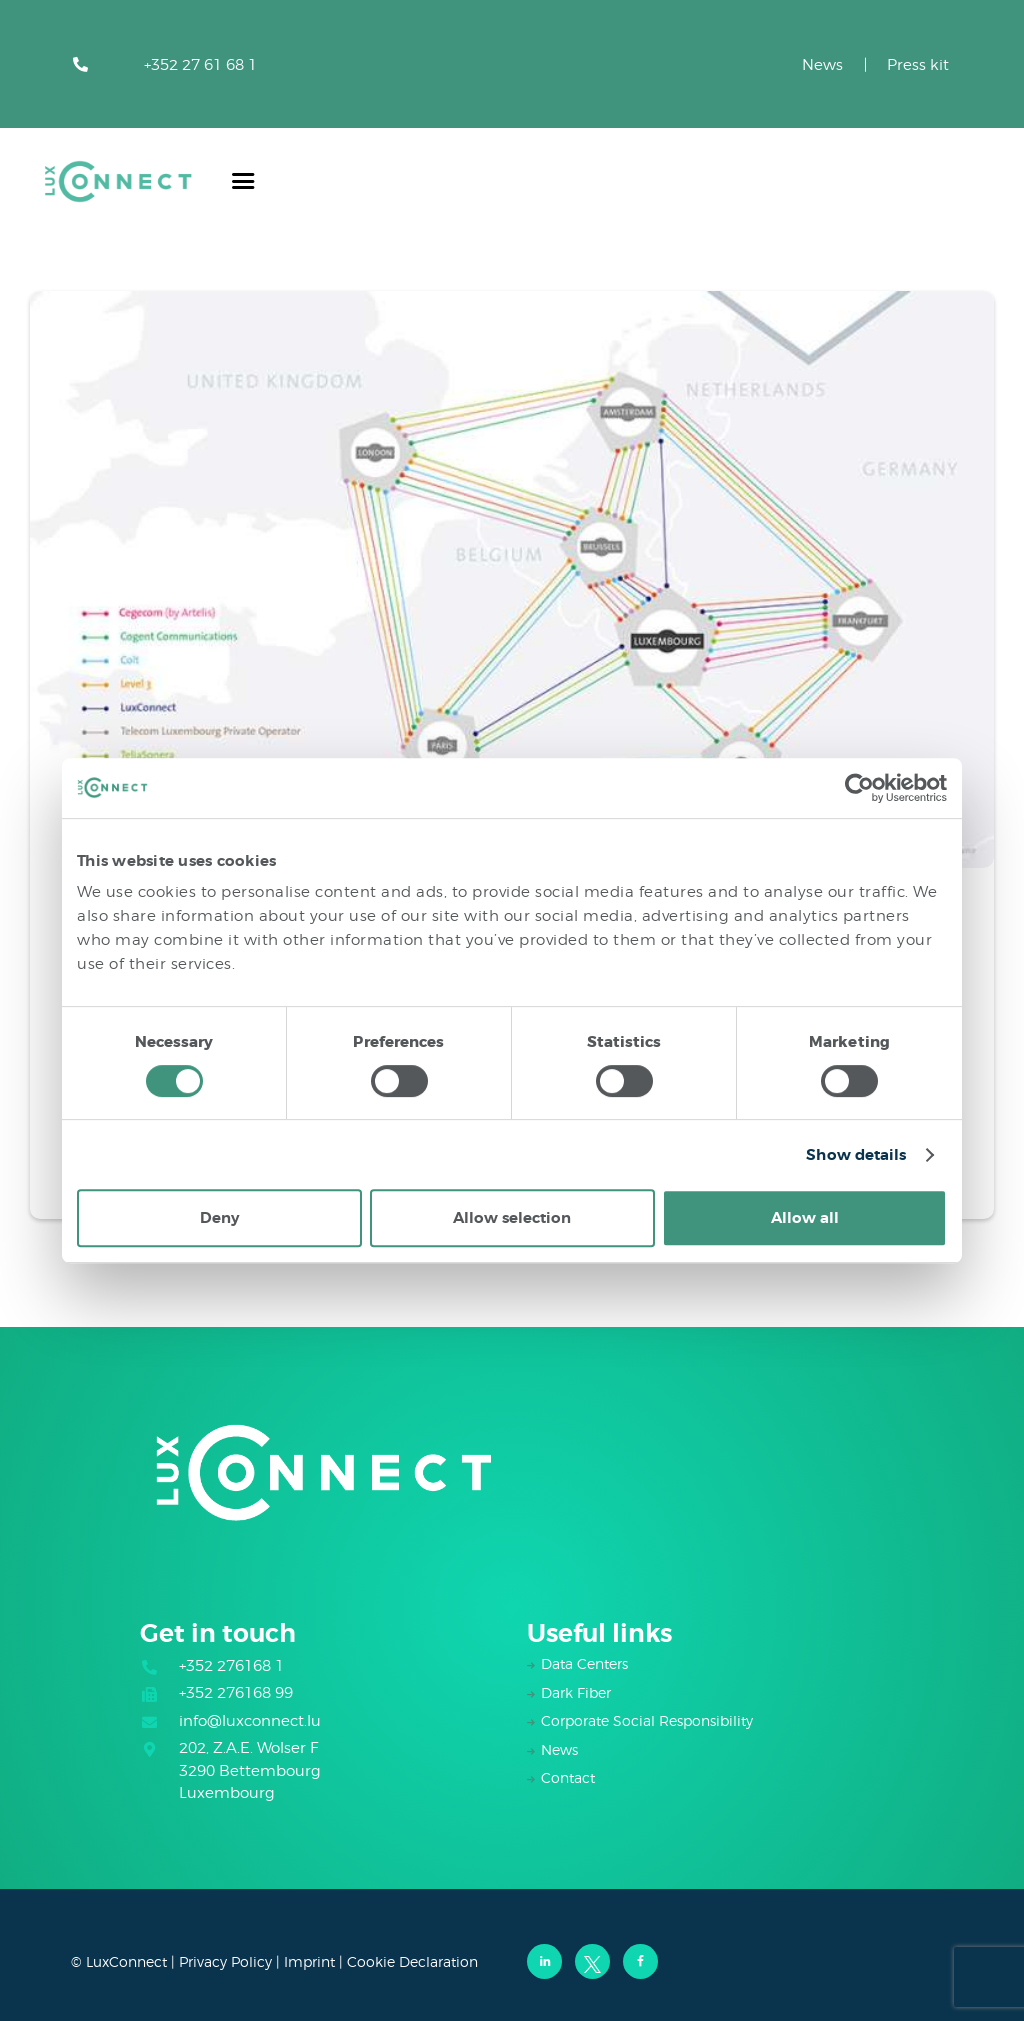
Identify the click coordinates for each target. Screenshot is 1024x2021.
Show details (856, 1155)
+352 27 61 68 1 (200, 65)
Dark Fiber (576, 1692)
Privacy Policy (225, 1961)
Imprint (309, 1961)
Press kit (918, 65)
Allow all (805, 1218)
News (822, 65)
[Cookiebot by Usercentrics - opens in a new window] (859, 788)
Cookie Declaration (412, 1961)
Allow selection (512, 1218)
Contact (568, 1777)
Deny (219, 1218)
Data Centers (584, 1663)
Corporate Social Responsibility (647, 1720)
